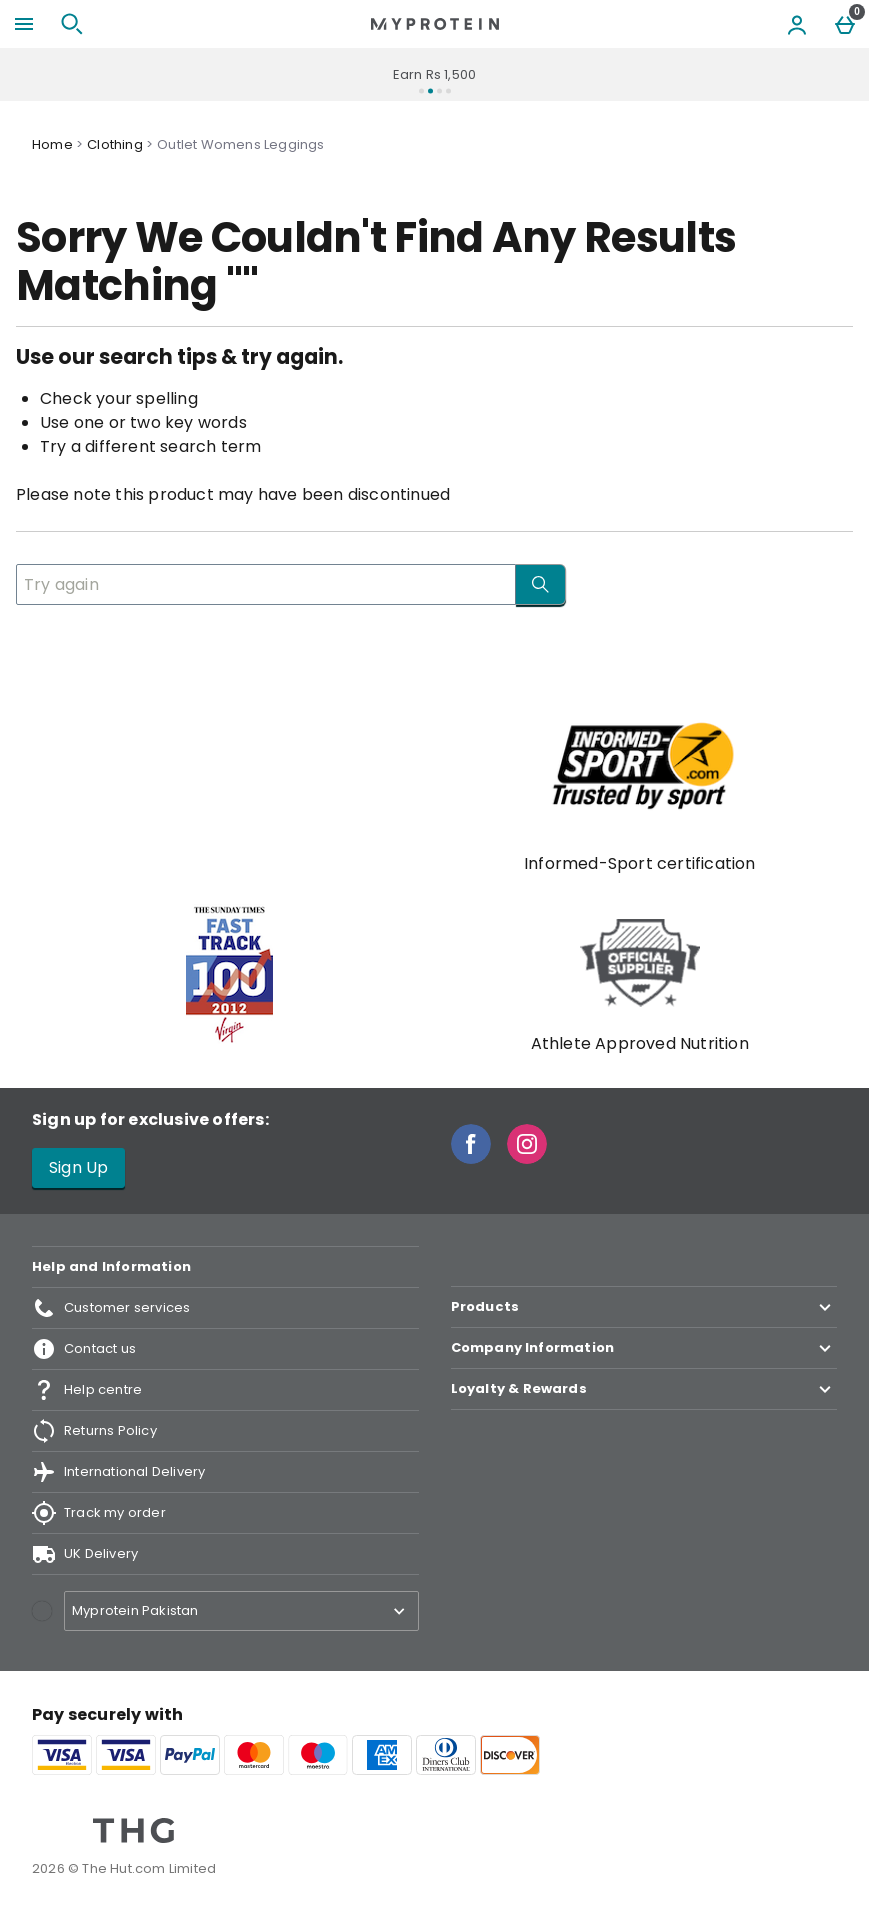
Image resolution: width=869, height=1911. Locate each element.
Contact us (84, 1349)
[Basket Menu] (845, 24)
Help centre (87, 1390)
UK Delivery (85, 1554)
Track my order (99, 1513)
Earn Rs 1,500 (435, 74)
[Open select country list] (241, 1611)
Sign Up (78, 1167)
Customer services (111, 1308)
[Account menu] (797, 24)
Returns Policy (94, 1431)
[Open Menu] (24, 24)
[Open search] (72, 24)
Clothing (115, 144)
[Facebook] (471, 1158)
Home (52, 144)
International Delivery (118, 1472)
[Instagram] (527, 1158)
